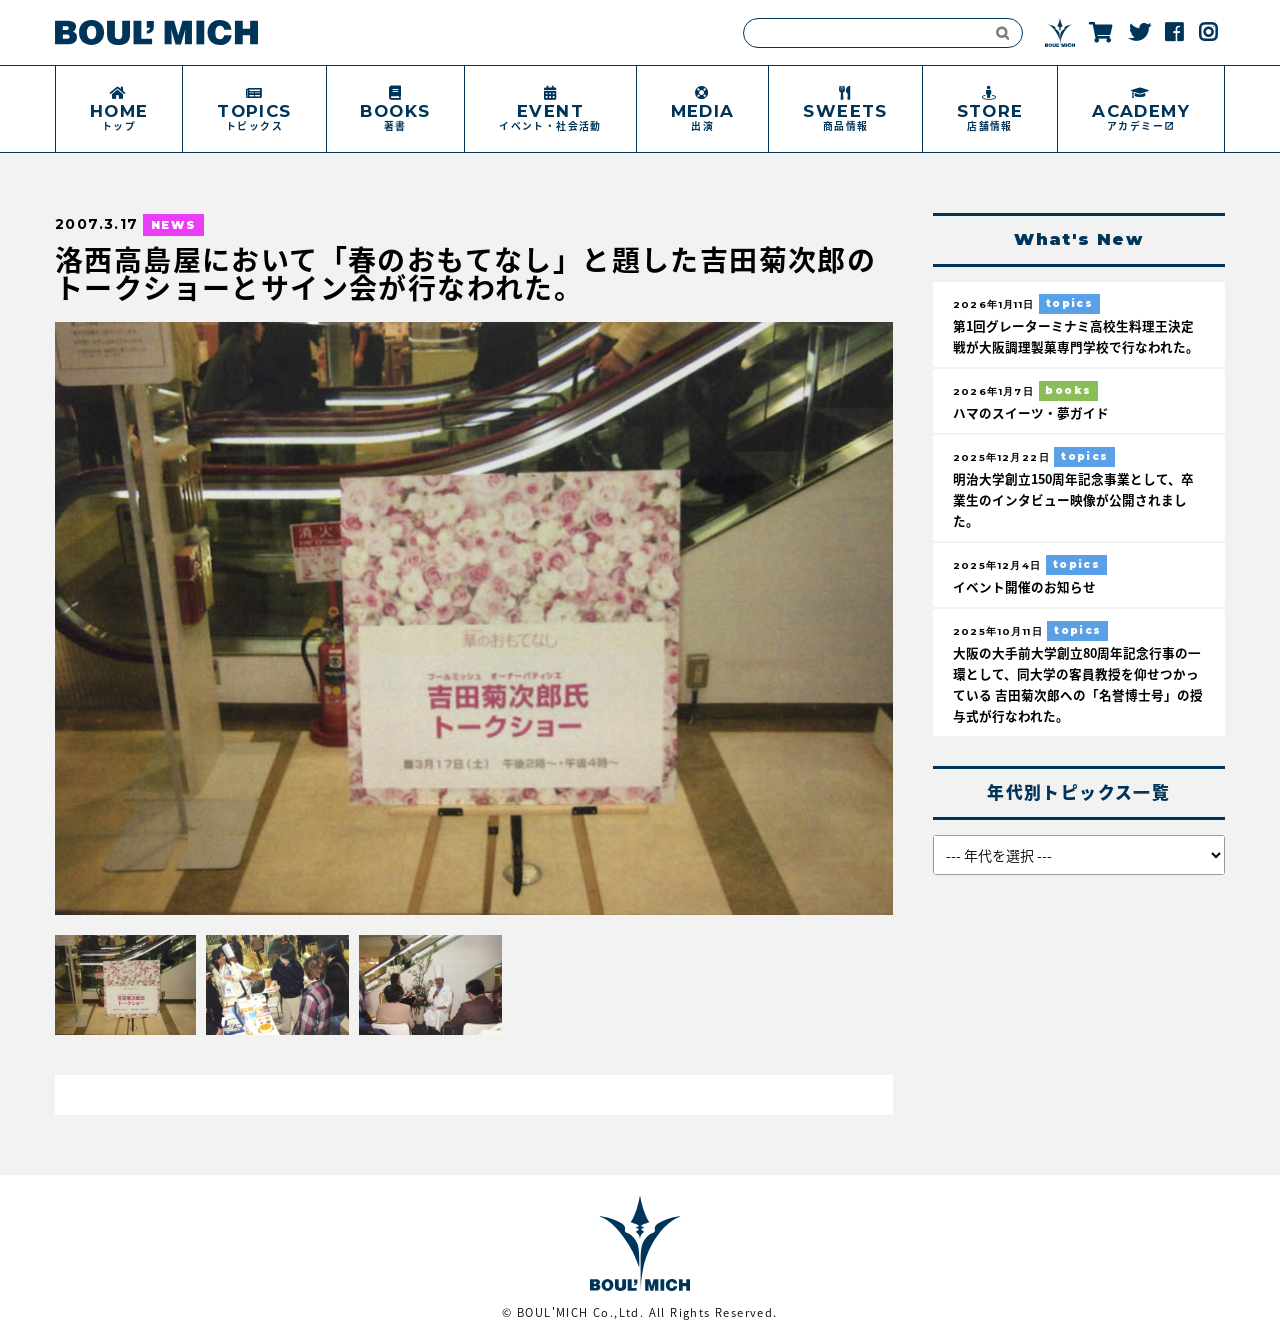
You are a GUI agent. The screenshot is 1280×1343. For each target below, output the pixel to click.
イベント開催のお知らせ (1024, 586)
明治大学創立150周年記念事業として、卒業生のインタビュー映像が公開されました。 (1073, 499)
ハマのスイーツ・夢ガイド (1031, 412)
